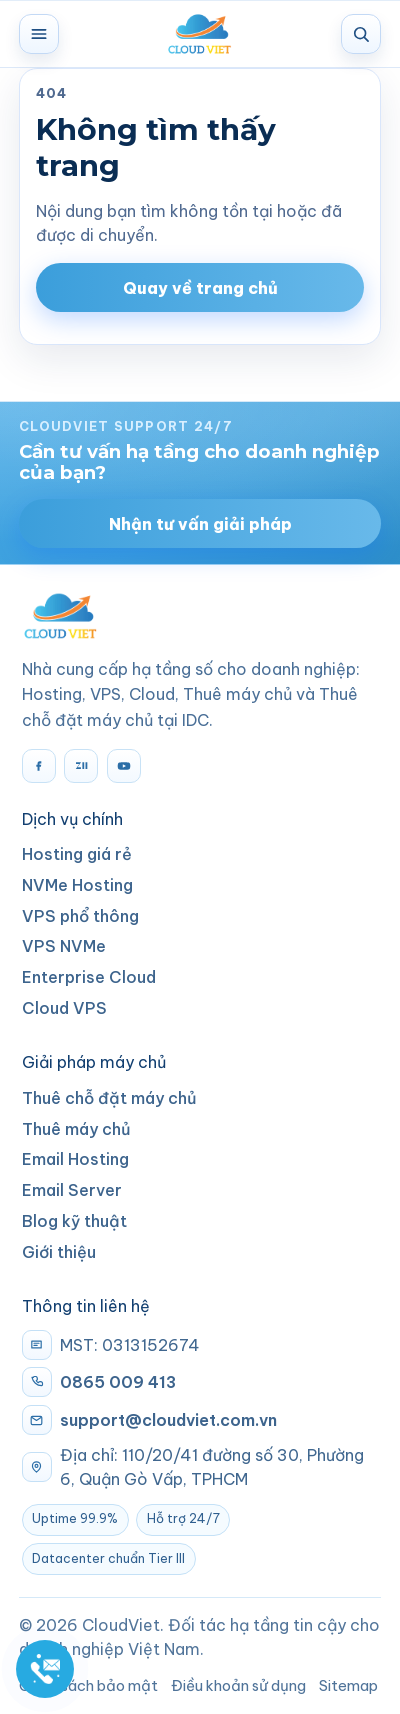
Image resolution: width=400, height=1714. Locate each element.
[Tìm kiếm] (361, 34)
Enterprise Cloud (89, 977)
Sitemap (348, 1685)
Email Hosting (75, 1159)
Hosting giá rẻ (77, 854)
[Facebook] (39, 766)
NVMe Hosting (77, 885)
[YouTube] (124, 766)
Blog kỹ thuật (74, 1221)
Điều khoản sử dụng (238, 1685)
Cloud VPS (64, 1008)
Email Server (72, 1190)
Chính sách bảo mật (88, 1685)
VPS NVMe (64, 946)
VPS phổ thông (80, 916)
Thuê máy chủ (76, 1129)
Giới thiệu (59, 1252)
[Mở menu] (39, 34)
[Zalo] (81, 766)
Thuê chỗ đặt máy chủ (109, 1098)
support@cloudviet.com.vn (168, 1420)
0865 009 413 (118, 1382)
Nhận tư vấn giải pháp (200, 524)
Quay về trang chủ (200, 288)
